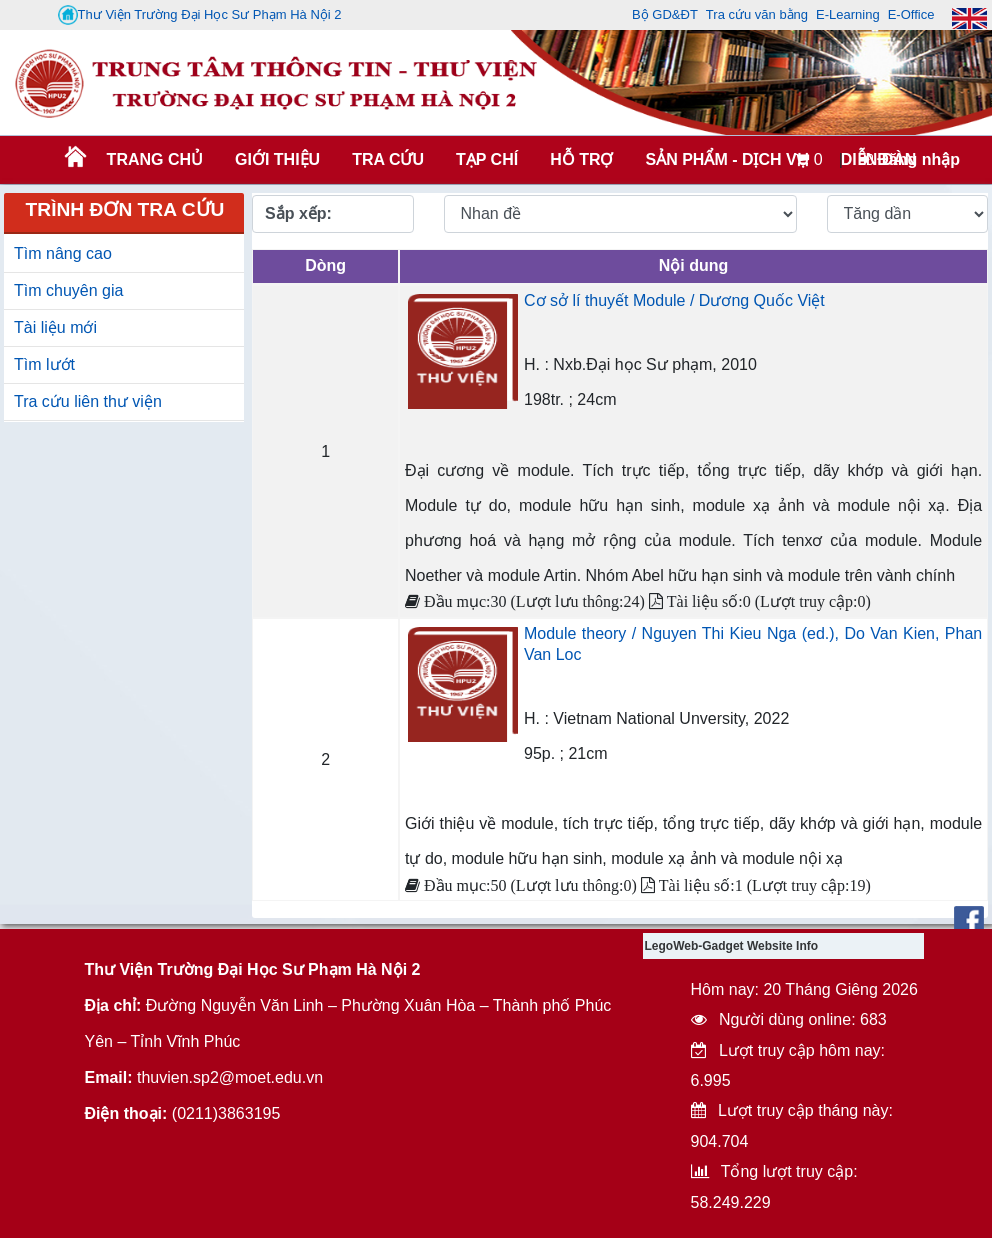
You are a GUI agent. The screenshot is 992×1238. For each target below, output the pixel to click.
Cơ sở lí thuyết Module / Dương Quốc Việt (674, 300)
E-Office (911, 14)
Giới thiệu (277, 159)
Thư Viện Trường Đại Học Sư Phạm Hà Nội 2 (200, 15)
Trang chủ (155, 159)
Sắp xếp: (298, 213)
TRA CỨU (388, 159)
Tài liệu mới (55, 327)
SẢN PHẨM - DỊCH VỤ (725, 159)
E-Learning (848, 14)
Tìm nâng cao (63, 253)
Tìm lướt (44, 364)
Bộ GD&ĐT (665, 14)
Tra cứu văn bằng (757, 14)
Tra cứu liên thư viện (88, 401)
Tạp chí (487, 159)
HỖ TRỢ (581, 159)
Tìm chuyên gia (68, 290)
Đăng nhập (909, 159)
